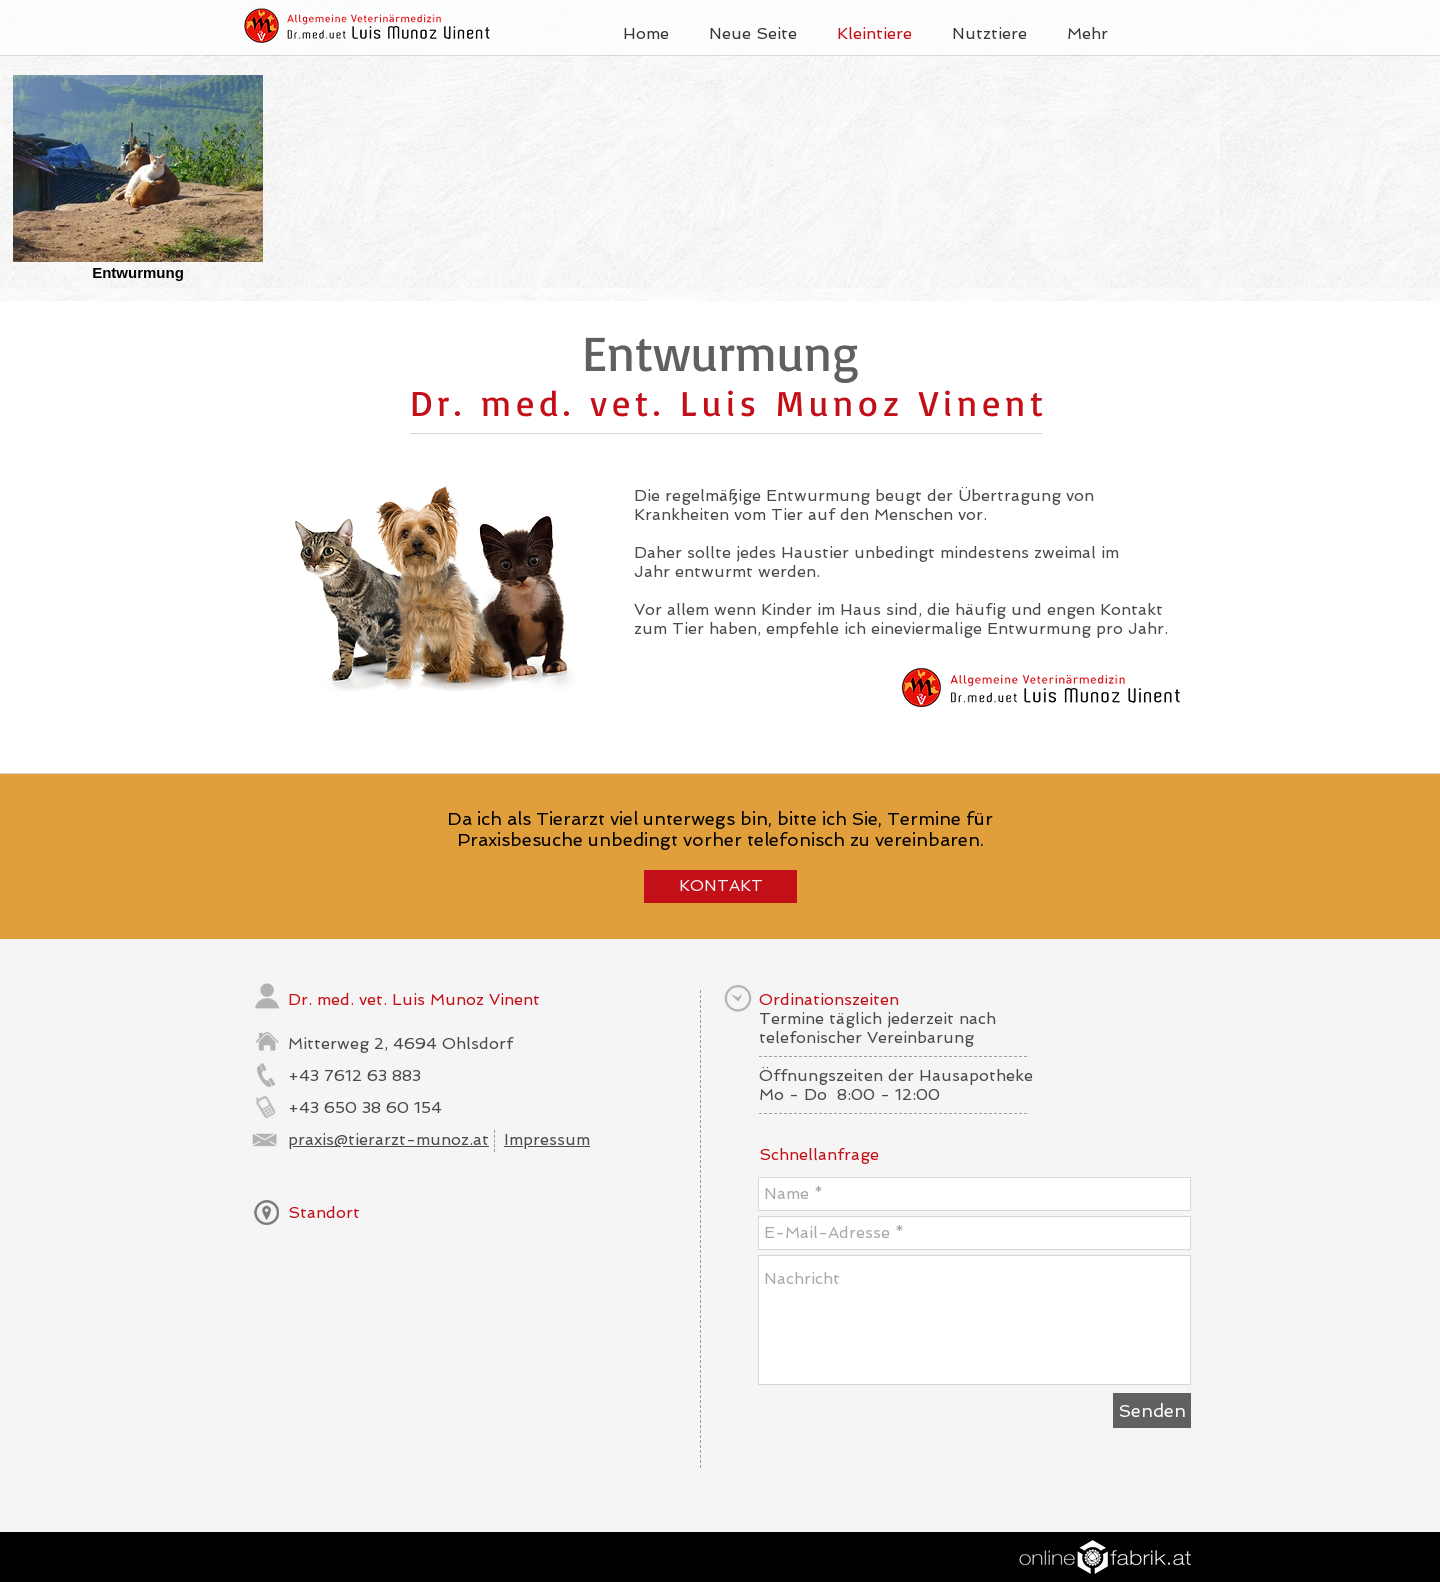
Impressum (547, 1139)
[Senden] (1152, 1410)
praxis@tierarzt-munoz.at (388, 1139)
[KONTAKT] (720, 886)
